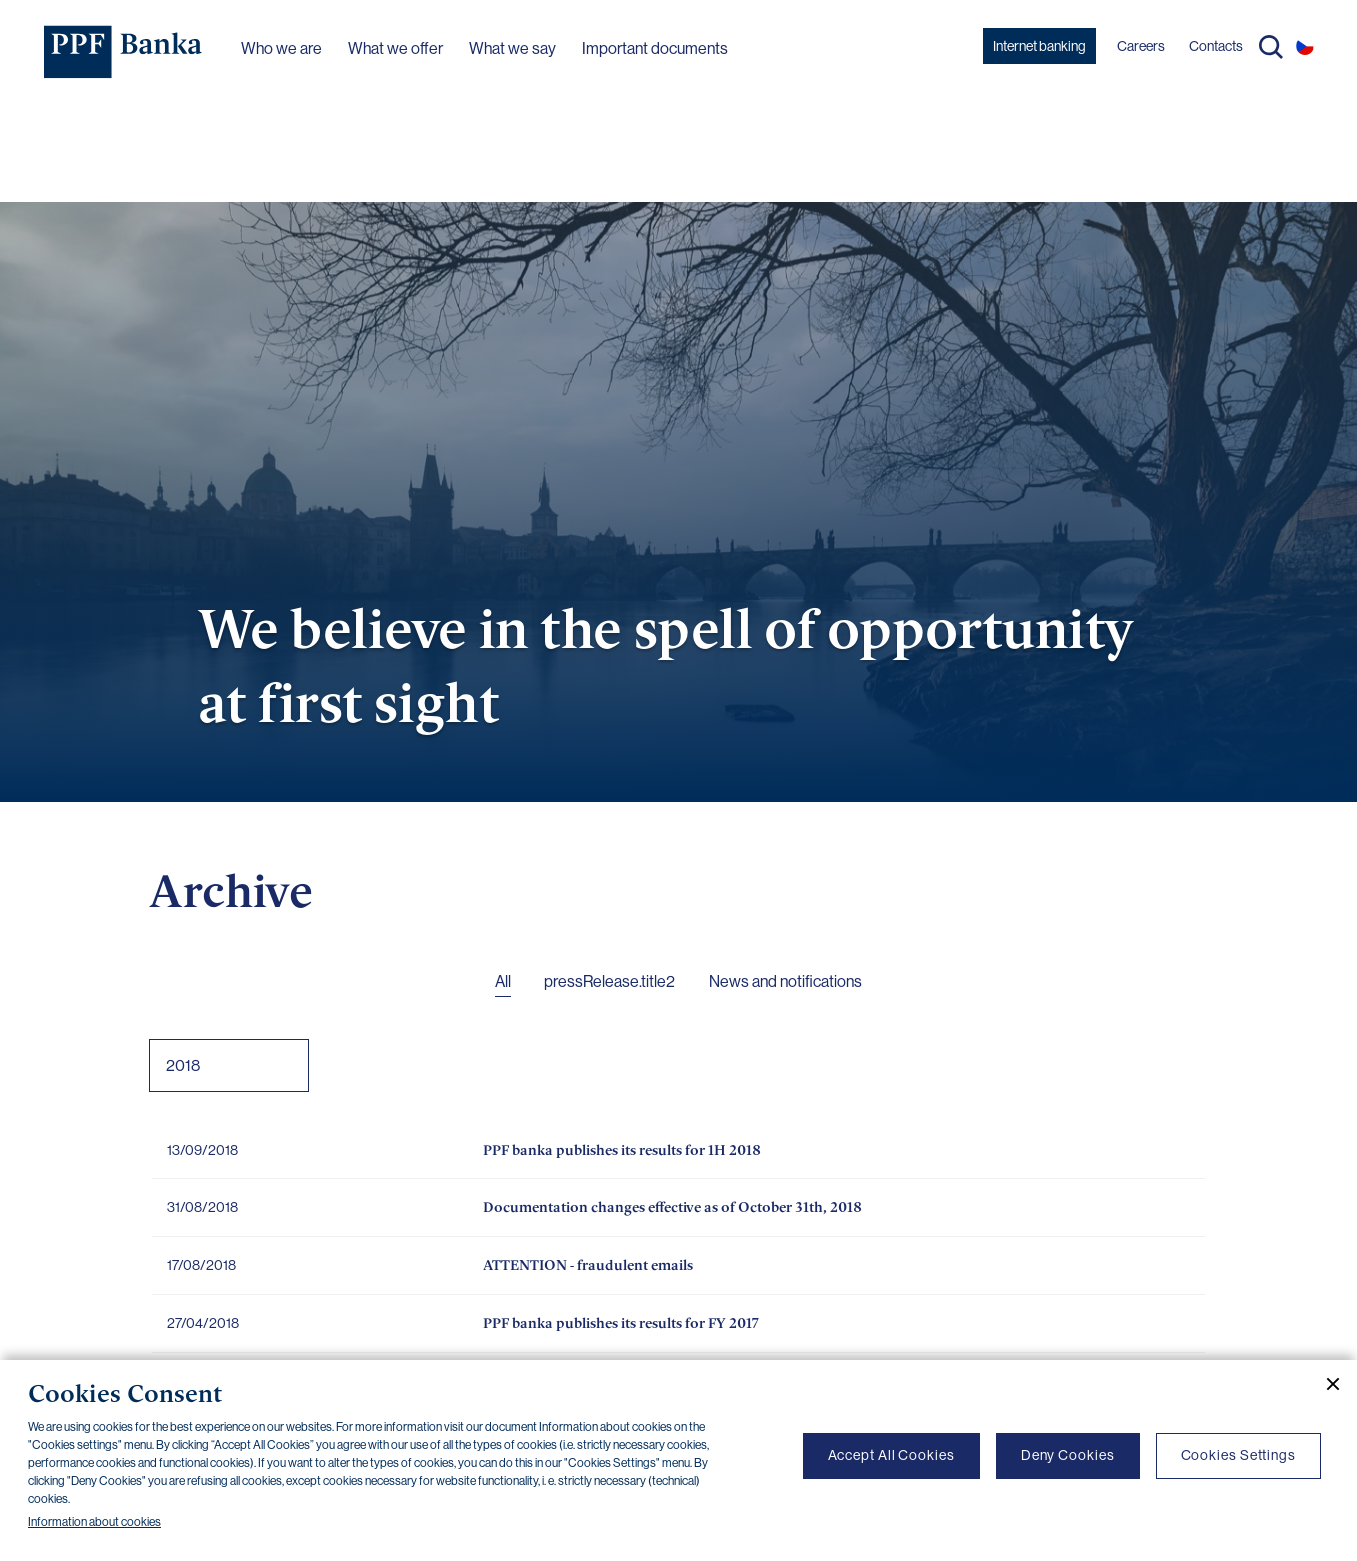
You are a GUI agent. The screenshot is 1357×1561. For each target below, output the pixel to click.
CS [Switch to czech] (1305, 46)
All (503, 981)
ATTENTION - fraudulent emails (588, 1264)
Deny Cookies (1068, 1455)
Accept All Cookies (891, 1455)
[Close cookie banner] (1325, 1384)
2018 (183, 1065)
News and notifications (785, 981)
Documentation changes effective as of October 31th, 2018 (672, 1206)
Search (1271, 47)
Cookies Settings (1238, 1455)
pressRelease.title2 (609, 981)
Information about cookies (94, 1522)
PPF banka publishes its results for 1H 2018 (622, 1149)
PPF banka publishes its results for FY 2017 (621, 1322)
